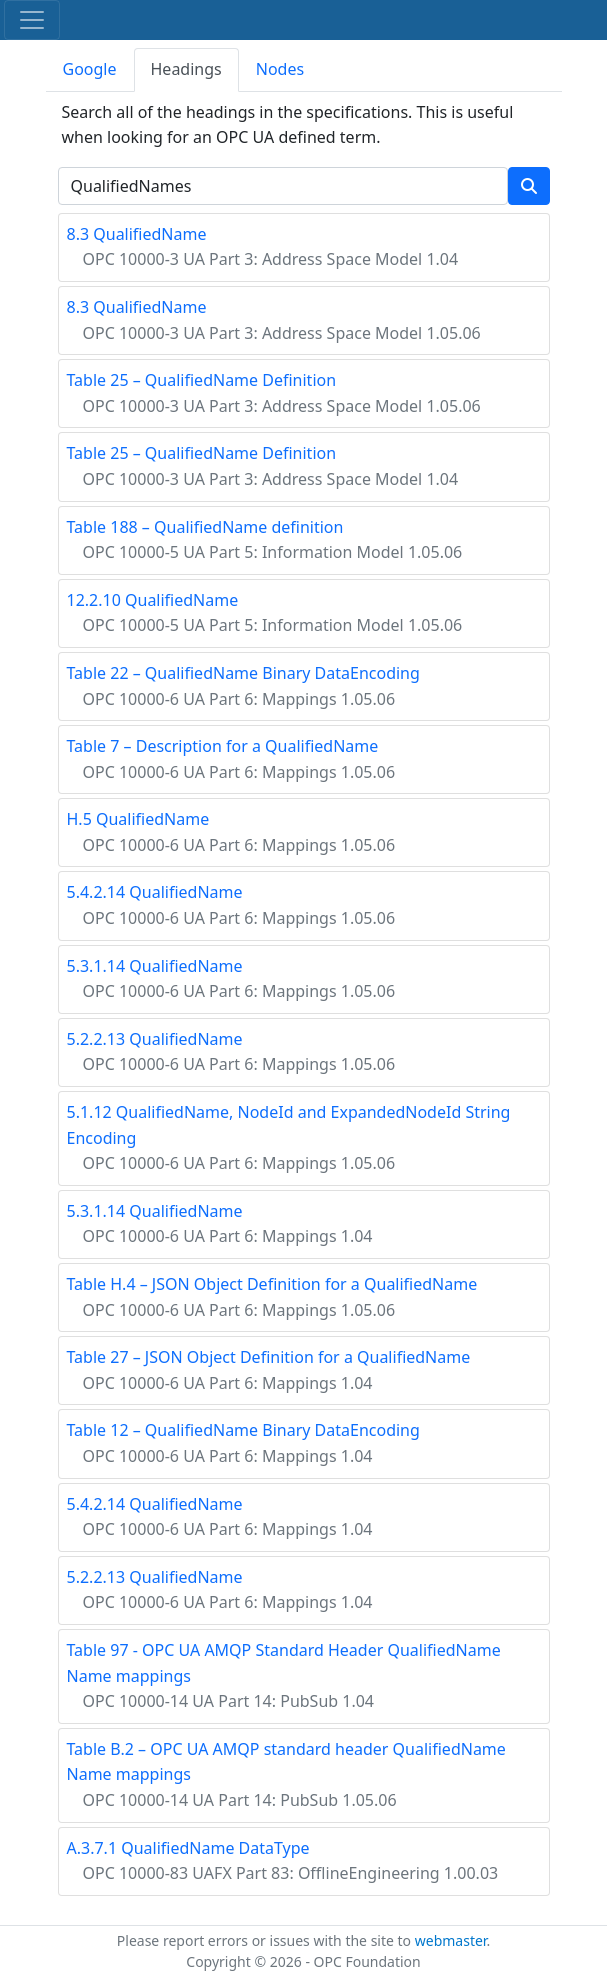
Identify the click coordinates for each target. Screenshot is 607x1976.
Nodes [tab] (280, 69)
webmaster (451, 1940)
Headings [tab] (186, 69)
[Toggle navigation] (32, 20)
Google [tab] (90, 69)
